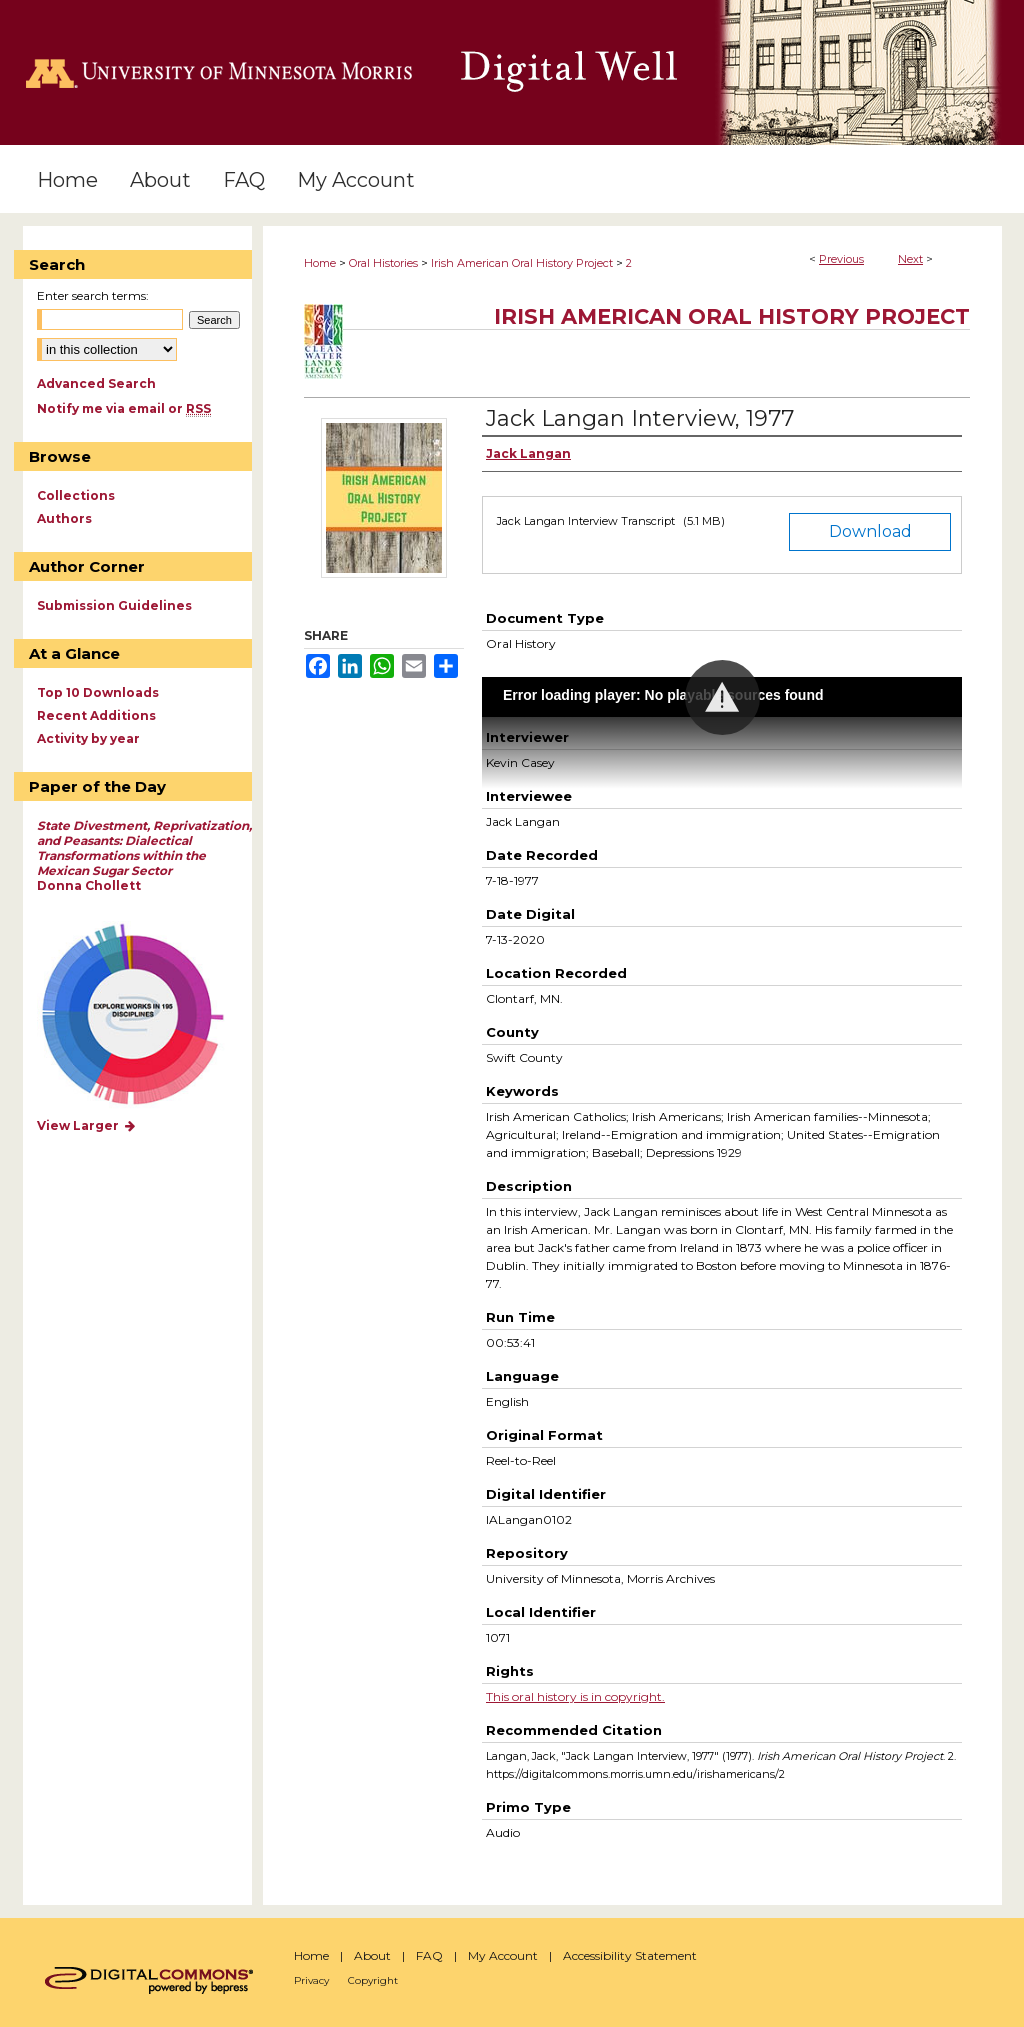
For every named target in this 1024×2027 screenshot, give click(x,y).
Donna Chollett (144, 855)
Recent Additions (96, 715)
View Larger (87, 1125)
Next (910, 259)
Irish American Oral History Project (522, 263)
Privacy (311, 1980)
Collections (76, 495)
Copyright (373, 1980)
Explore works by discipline (145, 1015)
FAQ (429, 1955)
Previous (841, 259)
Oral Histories (383, 263)
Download (870, 531)
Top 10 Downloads (98, 692)
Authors (64, 518)
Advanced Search (96, 383)
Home (320, 263)
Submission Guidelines (114, 605)
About (372, 1955)
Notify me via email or (124, 408)
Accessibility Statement (630, 1955)
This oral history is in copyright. (575, 1696)
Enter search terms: (93, 295)
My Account (503, 1955)
